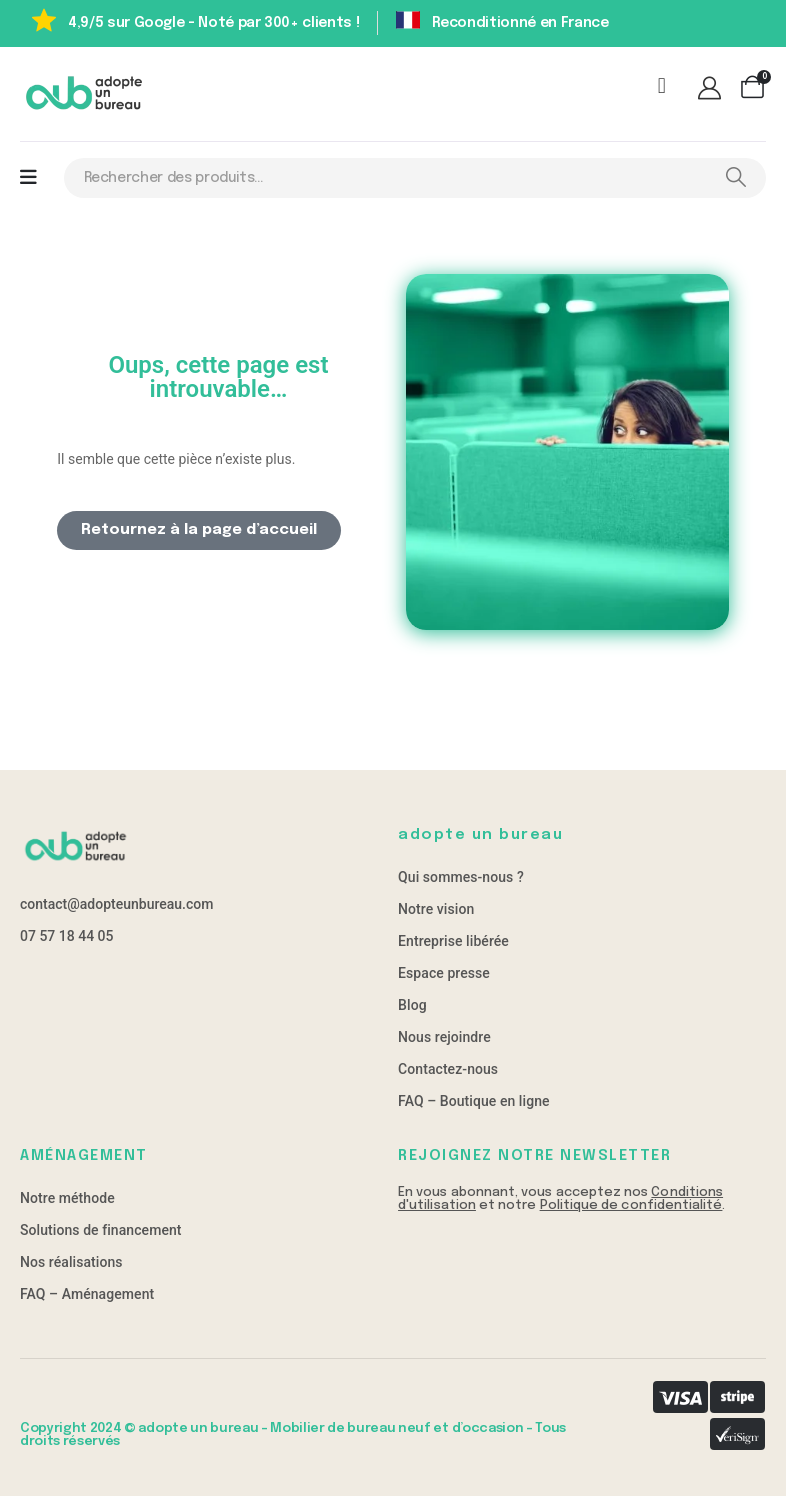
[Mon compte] (712, 90)
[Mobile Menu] (28, 178)
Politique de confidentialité (631, 1205)
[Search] (735, 178)
